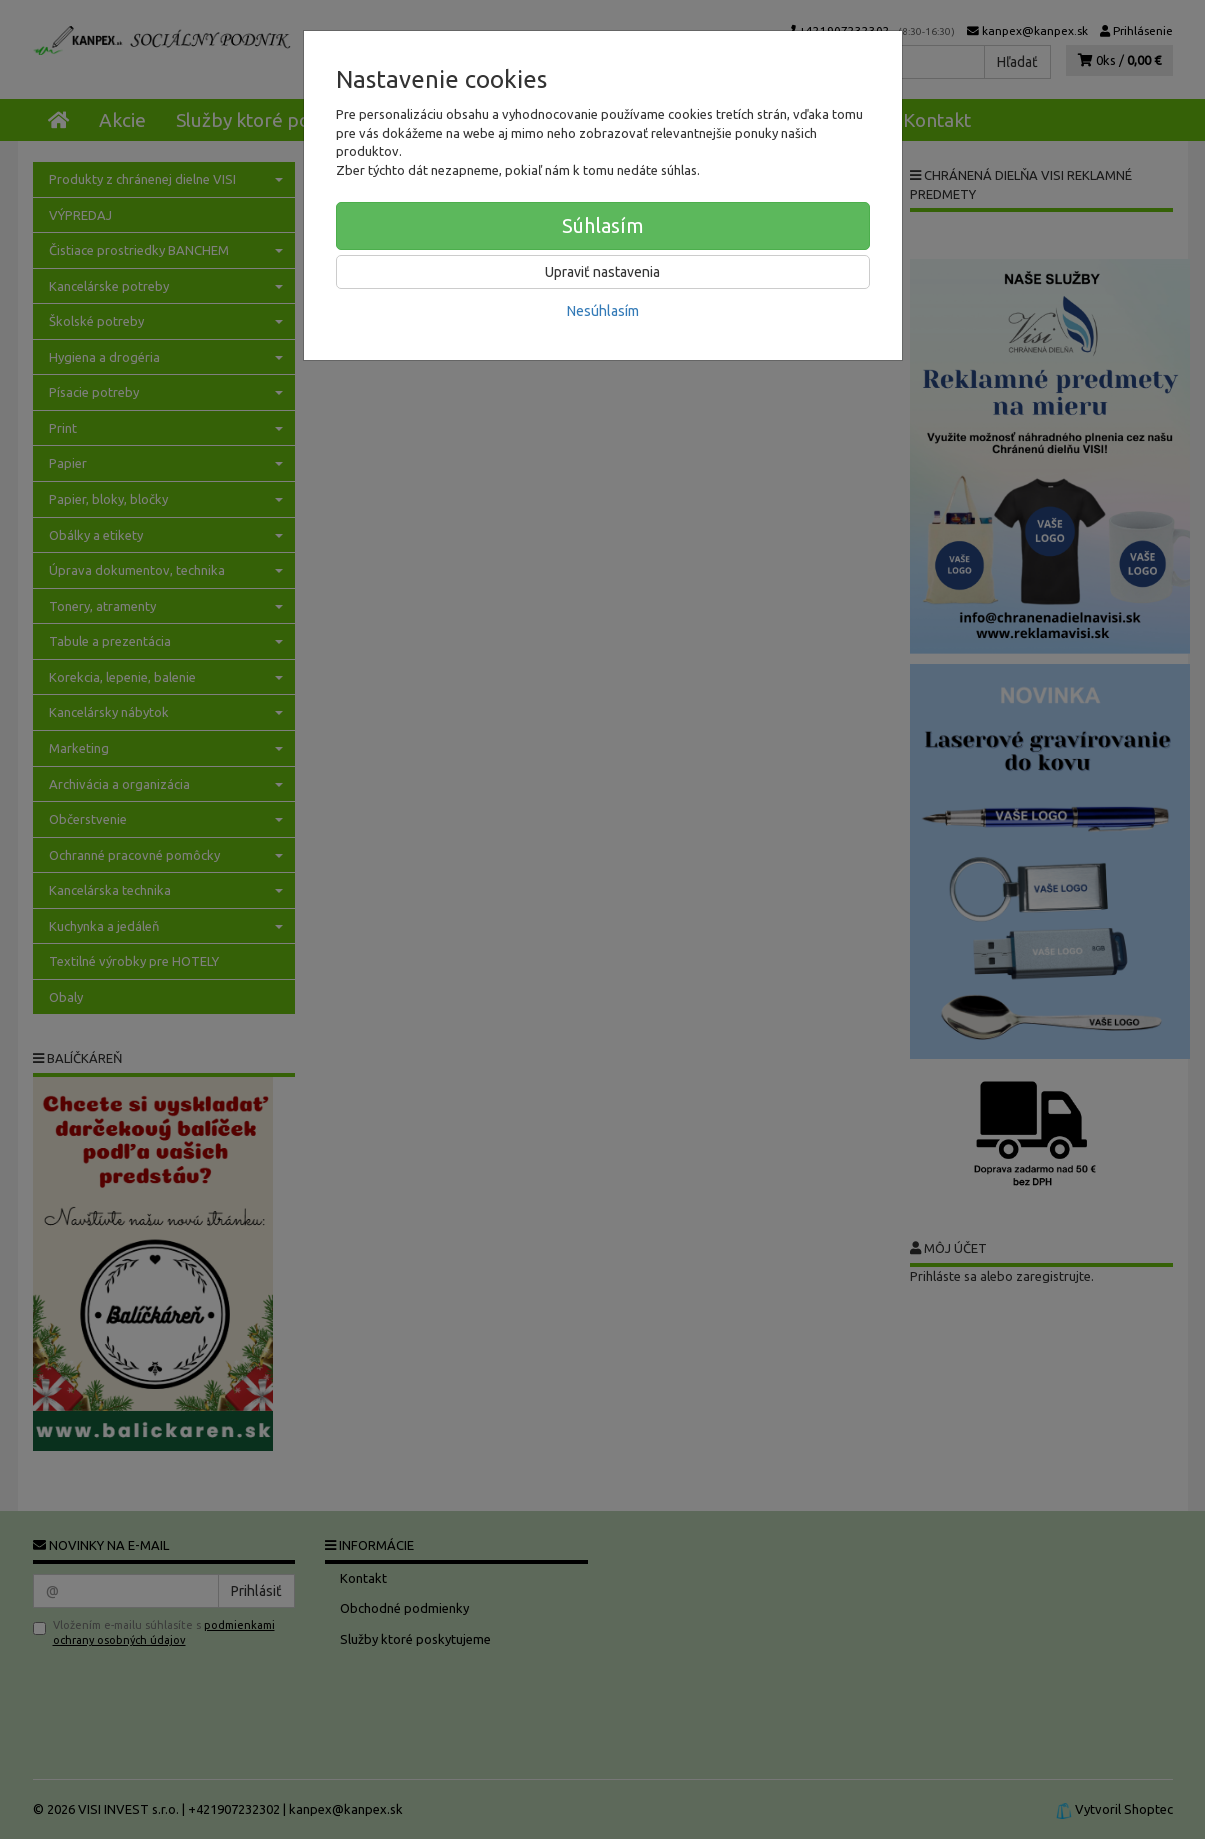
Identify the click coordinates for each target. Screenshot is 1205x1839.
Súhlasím (603, 225)
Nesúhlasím (603, 311)
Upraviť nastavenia (602, 272)
